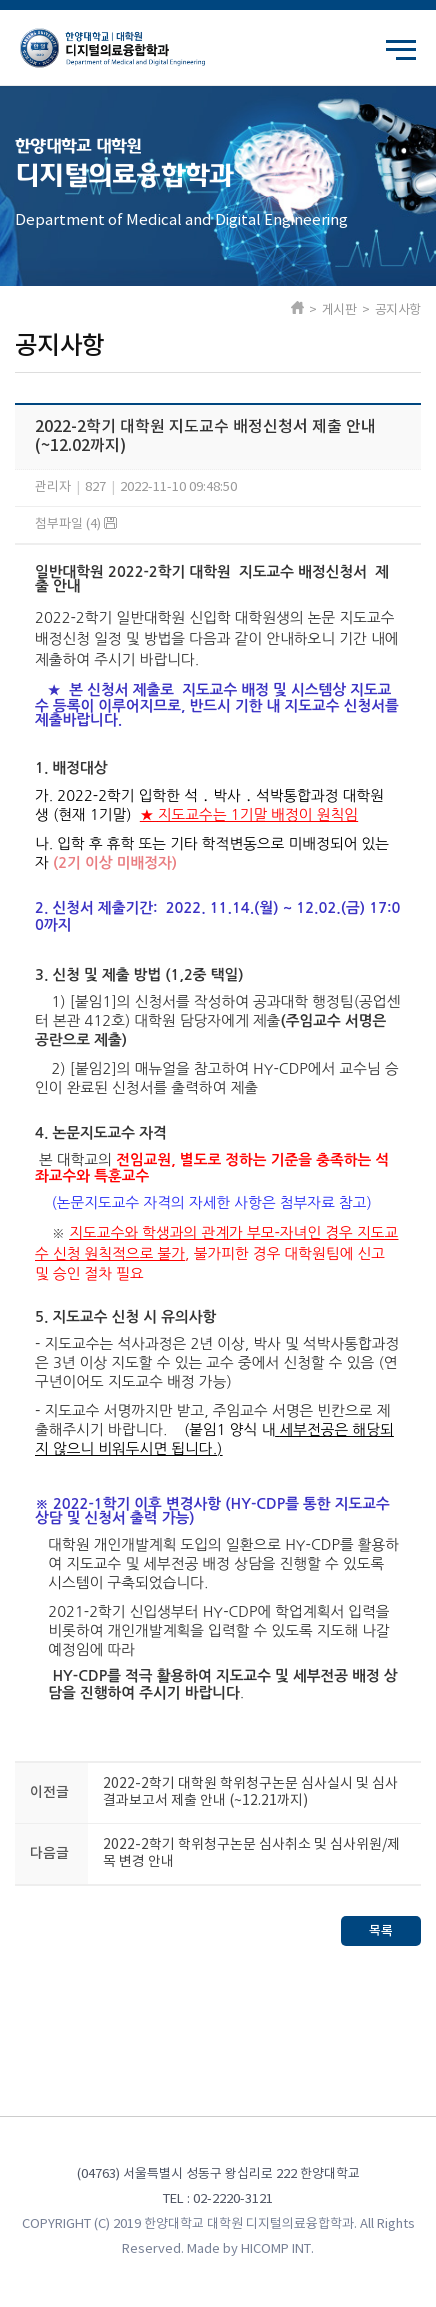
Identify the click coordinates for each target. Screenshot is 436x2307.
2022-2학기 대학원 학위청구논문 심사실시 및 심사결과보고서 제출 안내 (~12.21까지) (250, 1792)
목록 (381, 1931)
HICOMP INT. (277, 2249)
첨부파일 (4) (76, 524)
